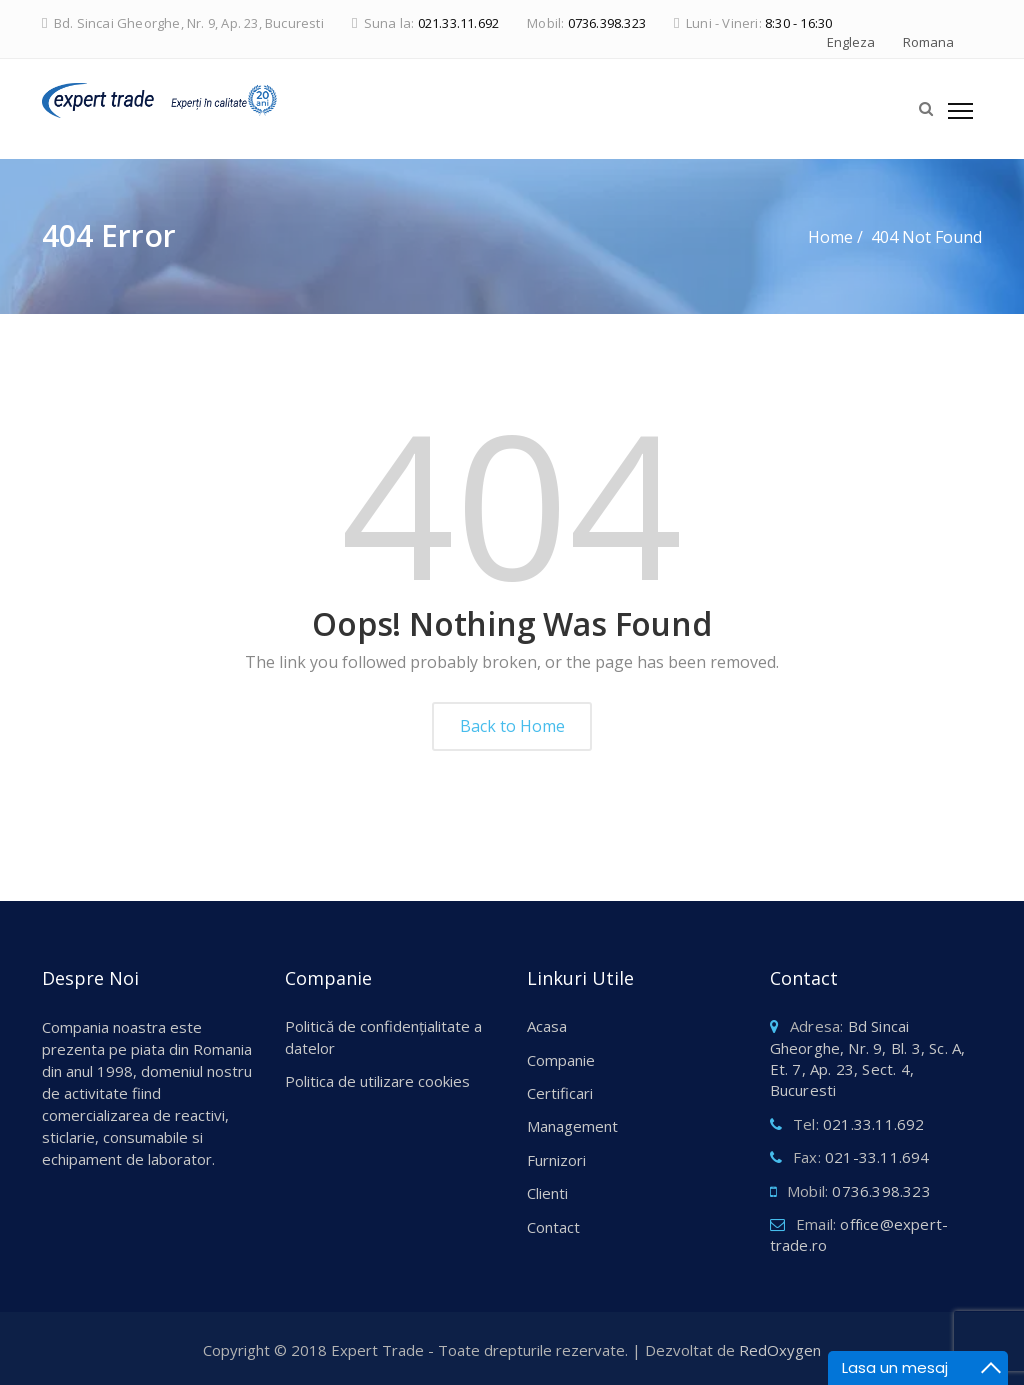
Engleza (851, 42)
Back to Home (512, 726)
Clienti (547, 1193)
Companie (561, 1060)
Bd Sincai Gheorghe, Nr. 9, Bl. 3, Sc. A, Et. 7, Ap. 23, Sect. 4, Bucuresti (868, 1058)
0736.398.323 (607, 23)
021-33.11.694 (877, 1157)
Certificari (560, 1093)
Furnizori (556, 1160)
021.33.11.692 (459, 23)
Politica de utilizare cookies (377, 1081)
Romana (928, 42)
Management (572, 1126)
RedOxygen (780, 1350)
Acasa (547, 1026)
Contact (553, 1227)
